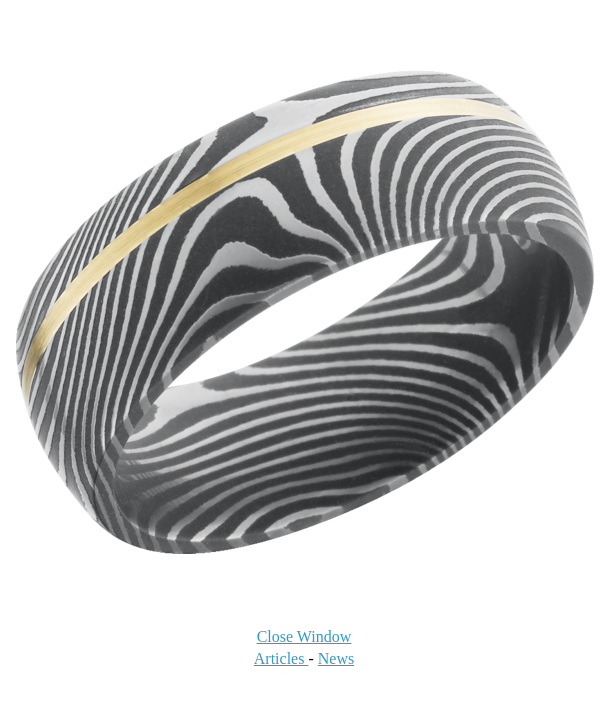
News (336, 658)
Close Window (304, 636)
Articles (281, 658)
